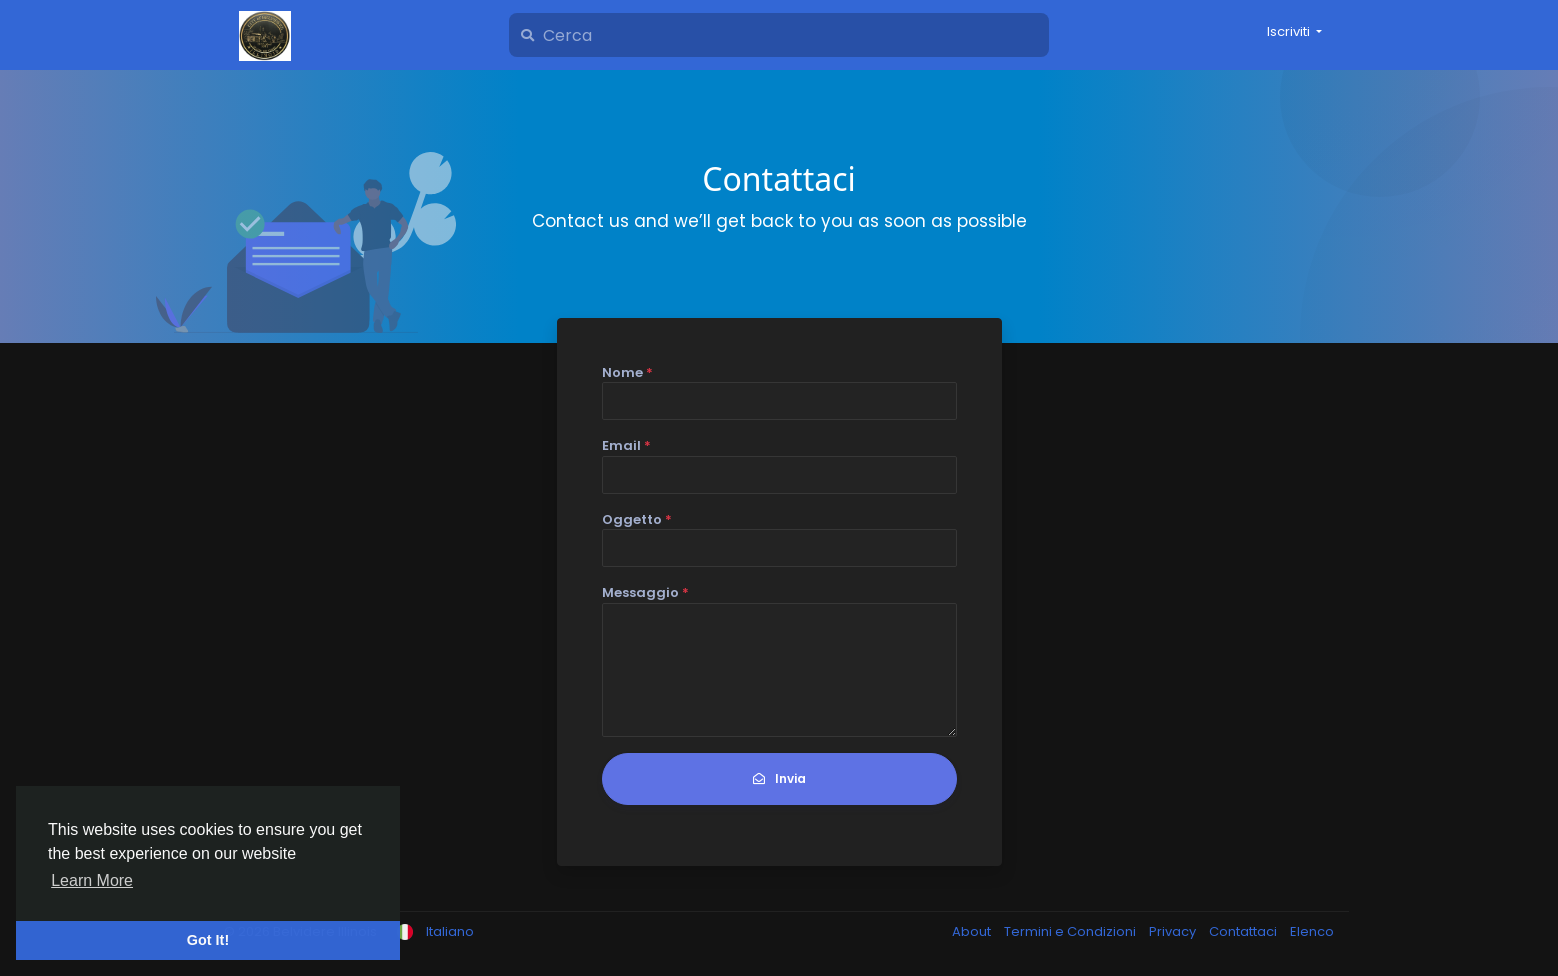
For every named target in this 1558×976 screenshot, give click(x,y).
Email (626, 445)
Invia (779, 778)
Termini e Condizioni (1071, 931)
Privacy (1174, 931)
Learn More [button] (92, 880)
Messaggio (645, 592)
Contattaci (1244, 931)
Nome (627, 372)
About (973, 931)
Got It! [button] (208, 940)
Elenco (1312, 931)
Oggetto (637, 519)
